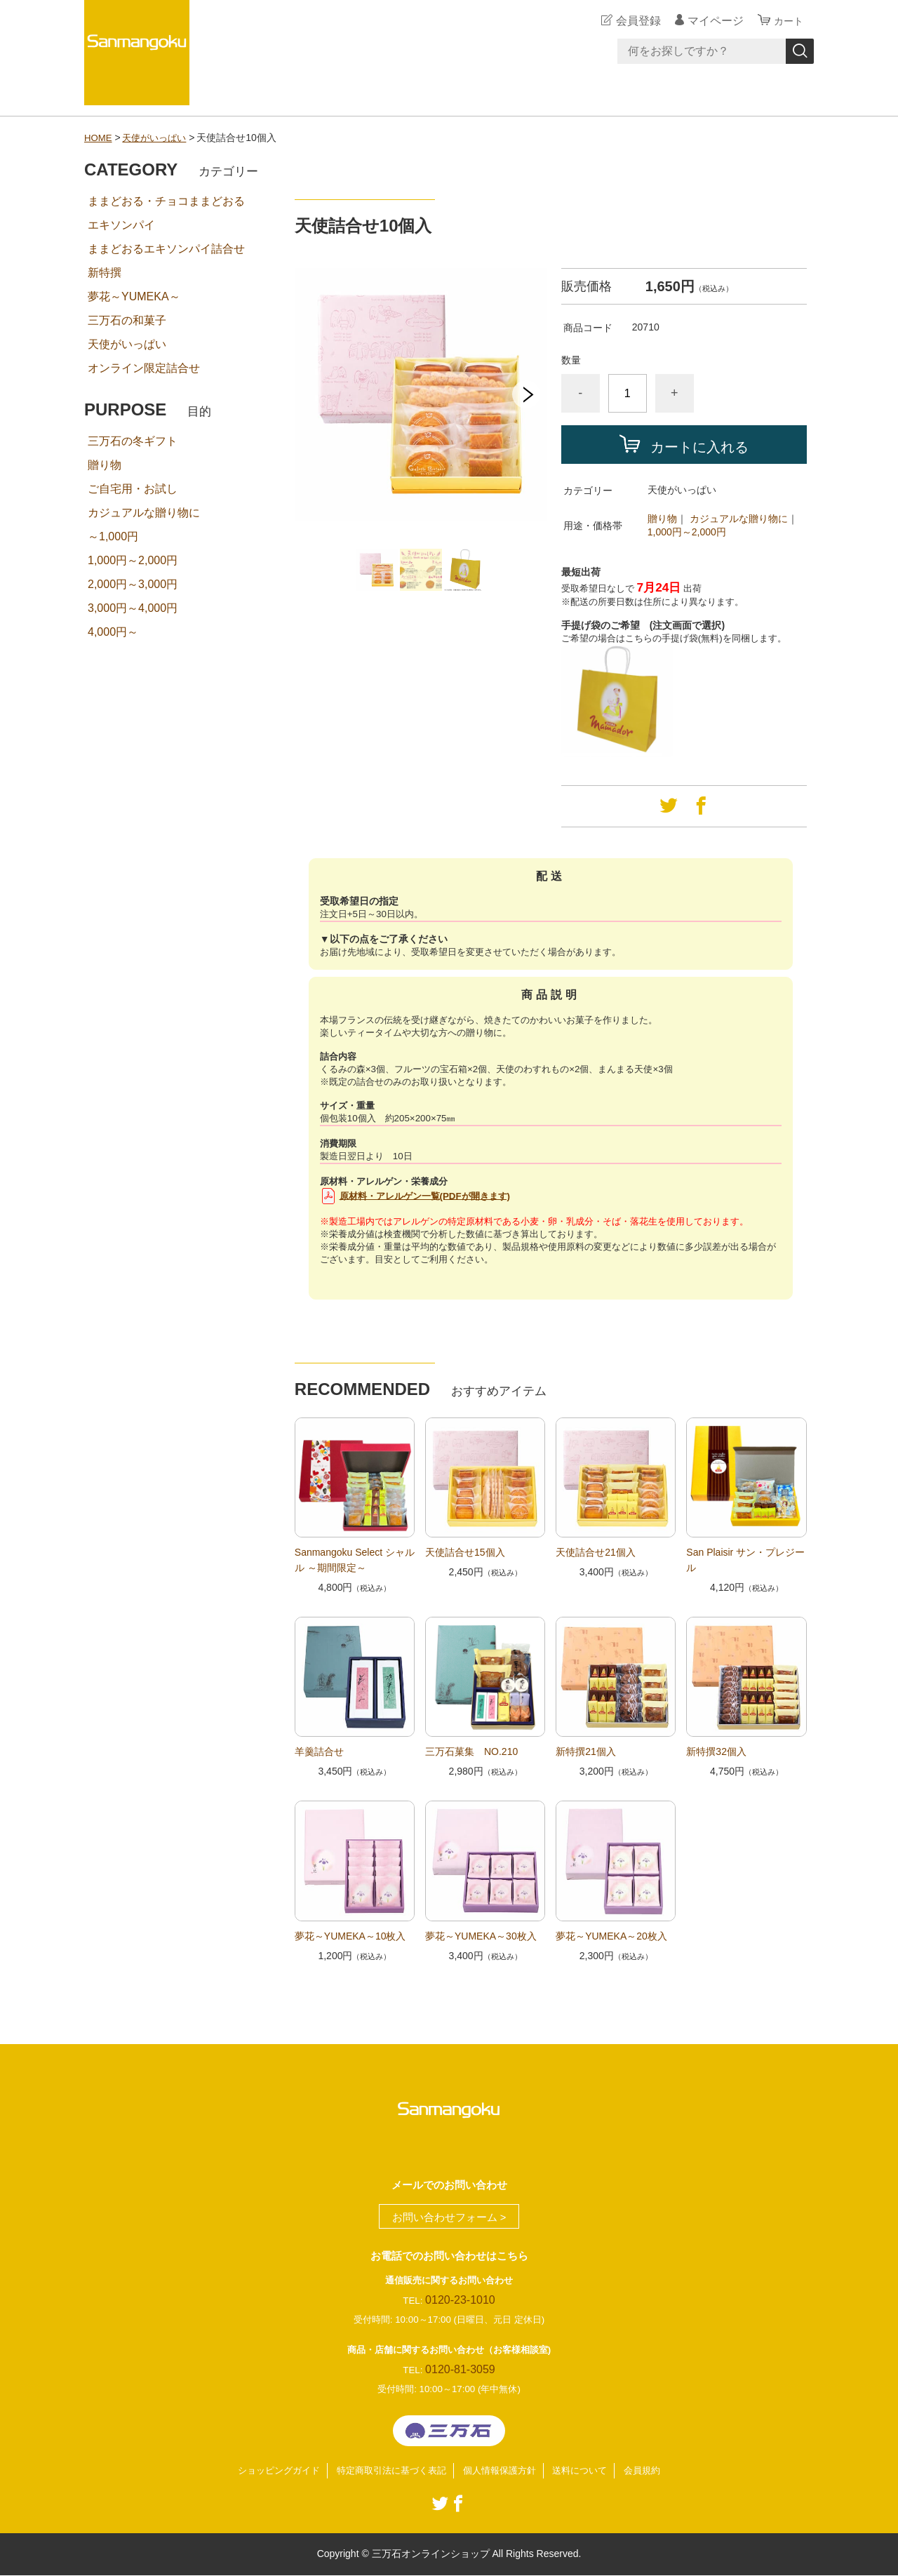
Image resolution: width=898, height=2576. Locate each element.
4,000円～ (113, 632)
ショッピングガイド (268, 2470)
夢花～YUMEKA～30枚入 (481, 1936)
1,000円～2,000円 (687, 532)
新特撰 (104, 273)
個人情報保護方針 (503, 2470)
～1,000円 (113, 536)
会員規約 (654, 2470)
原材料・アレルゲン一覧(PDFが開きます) (425, 1195)
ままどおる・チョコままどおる (166, 201)
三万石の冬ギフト (132, 441)
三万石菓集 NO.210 (471, 1751)
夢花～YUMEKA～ (134, 296)
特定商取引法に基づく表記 (388, 2470)
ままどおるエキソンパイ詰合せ (166, 249)
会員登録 (634, 21)
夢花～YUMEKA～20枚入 (611, 1936)
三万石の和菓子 (127, 320)
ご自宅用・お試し (132, 489)
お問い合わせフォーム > (449, 2217)
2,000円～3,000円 (132, 584)
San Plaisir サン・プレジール (745, 1560)
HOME (99, 137)
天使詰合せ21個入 (596, 1552)
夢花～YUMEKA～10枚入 (350, 1936)
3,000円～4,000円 (132, 608)
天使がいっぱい (158, 137)
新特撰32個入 (716, 1751)
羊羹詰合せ (319, 1751)
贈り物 (662, 518)
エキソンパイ (121, 225)
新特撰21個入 (586, 1751)
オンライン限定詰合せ (144, 368)
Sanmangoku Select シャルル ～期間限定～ (355, 1560)
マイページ (711, 21)
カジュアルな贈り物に (739, 518)
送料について (588, 2470)
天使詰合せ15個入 (465, 1552)
